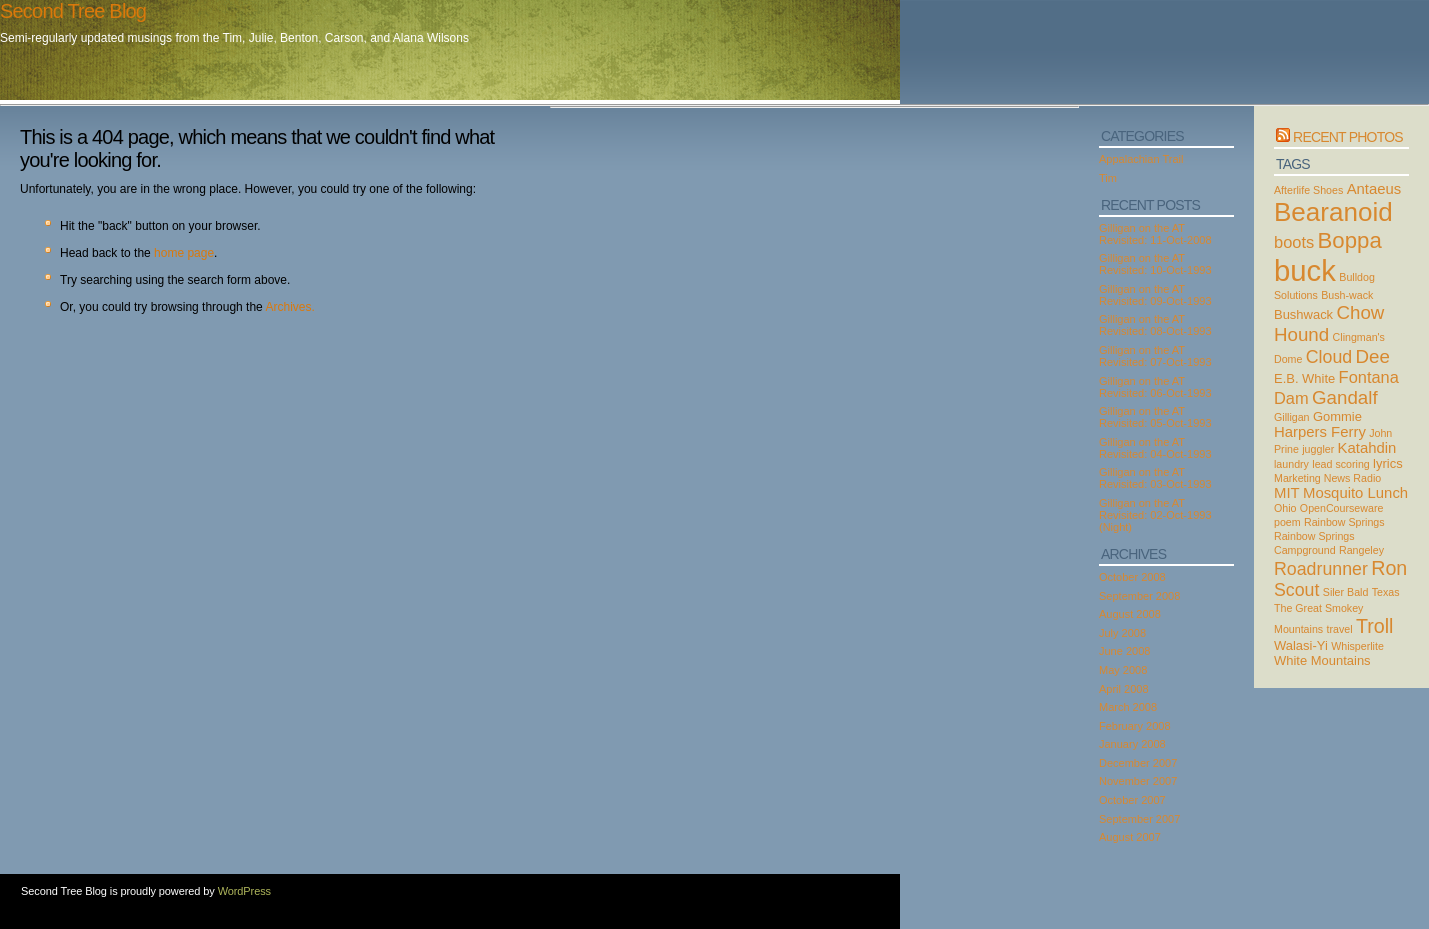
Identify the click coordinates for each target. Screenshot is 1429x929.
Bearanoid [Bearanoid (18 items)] (1333, 212)
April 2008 (1124, 689)
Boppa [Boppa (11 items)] (1350, 240)
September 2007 (1139, 819)
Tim (1108, 178)
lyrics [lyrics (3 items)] (1388, 463)
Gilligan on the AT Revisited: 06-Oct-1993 (1155, 387)
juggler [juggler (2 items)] (1318, 449)
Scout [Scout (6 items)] (1296, 590)
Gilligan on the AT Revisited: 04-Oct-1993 (1155, 448)
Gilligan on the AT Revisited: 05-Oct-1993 (1155, 417)
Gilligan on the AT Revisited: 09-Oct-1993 (1155, 295)
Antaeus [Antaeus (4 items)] (1374, 189)
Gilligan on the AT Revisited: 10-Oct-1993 (1155, 264)
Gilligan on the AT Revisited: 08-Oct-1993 (1155, 325)
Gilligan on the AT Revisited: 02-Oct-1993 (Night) (1155, 515)
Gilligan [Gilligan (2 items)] (1292, 417)
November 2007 (1138, 781)
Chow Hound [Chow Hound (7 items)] (1329, 323)
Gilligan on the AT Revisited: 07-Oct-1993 (1155, 356)
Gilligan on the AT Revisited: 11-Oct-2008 (1155, 234)
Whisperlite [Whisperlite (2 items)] (1357, 646)
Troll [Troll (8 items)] (1375, 626)
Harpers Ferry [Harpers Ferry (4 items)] (1320, 432)
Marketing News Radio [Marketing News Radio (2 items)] (1327, 478)
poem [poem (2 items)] (1287, 522)
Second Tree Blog (73, 11)
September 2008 (1139, 596)
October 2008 (1132, 577)
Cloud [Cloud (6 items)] (1329, 357)
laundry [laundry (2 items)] (1291, 464)
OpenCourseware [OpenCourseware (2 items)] (1342, 508)
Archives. (289, 307)
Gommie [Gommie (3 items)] (1337, 416)
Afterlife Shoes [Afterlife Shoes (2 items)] (1308, 190)
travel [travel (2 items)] (1340, 629)
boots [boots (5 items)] (1294, 242)
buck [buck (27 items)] (1305, 270)
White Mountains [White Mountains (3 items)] (1322, 660)
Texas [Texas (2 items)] (1386, 592)
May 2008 (1123, 670)
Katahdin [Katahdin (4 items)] (1367, 448)
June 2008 (1124, 651)
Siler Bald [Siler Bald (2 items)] (1346, 592)
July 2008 (1122, 633)
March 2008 (1128, 707)
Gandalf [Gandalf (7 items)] (1345, 397)
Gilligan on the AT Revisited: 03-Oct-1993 (1155, 478)
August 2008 (1130, 614)
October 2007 (1132, 800)
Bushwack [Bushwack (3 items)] (1303, 314)
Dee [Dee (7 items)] (1373, 356)
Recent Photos (1348, 137)
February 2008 (1135, 726)
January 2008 (1132, 744)
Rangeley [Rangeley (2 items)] (1361, 550)
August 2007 (1130, 837)
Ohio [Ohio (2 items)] (1285, 508)
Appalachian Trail (1141, 159)
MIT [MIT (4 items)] (1287, 493)
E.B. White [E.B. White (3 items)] (1304, 378)
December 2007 (1138, 763)
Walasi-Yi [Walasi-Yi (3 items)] (1301, 645)
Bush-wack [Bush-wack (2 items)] (1347, 295)
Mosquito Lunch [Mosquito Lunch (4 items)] (1355, 493)
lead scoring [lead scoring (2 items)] (1340, 464)
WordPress (244, 891)
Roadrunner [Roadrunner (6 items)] (1321, 569)
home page (184, 253)
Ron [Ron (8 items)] (1389, 568)
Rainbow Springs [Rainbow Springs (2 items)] (1344, 522)
